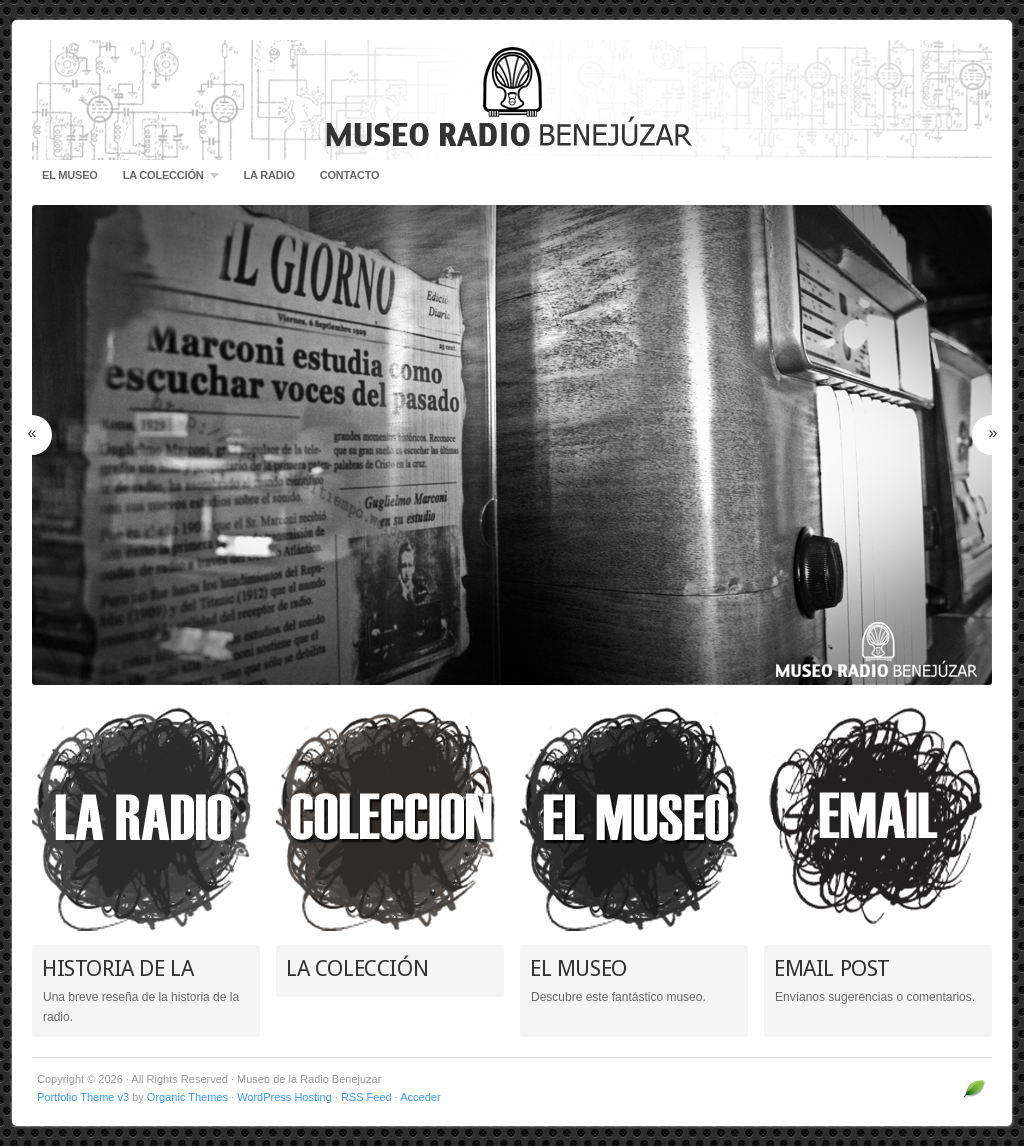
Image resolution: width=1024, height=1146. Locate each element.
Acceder (420, 1097)
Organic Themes (187, 1097)
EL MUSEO (70, 175)
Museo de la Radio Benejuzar (512, 100)
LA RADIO (269, 175)
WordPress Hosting (284, 1097)
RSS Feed (366, 1097)
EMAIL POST (832, 968)
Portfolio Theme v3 (83, 1097)
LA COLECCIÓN (166, 179)
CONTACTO (350, 175)
